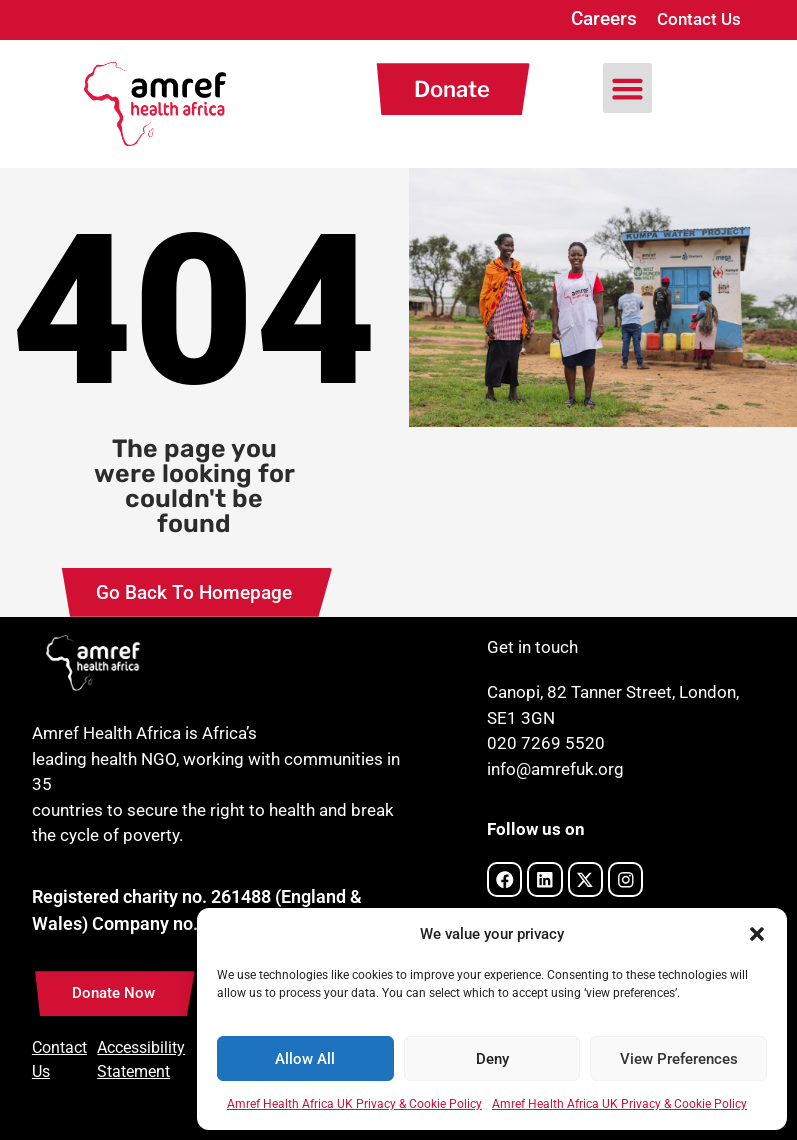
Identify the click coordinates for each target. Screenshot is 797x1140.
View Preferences (679, 1059)
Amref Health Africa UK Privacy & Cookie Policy (354, 1104)
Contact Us (699, 19)
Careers (604, 18)
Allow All (305, 1059)
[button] (757, 934)
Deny (492, 1059)
